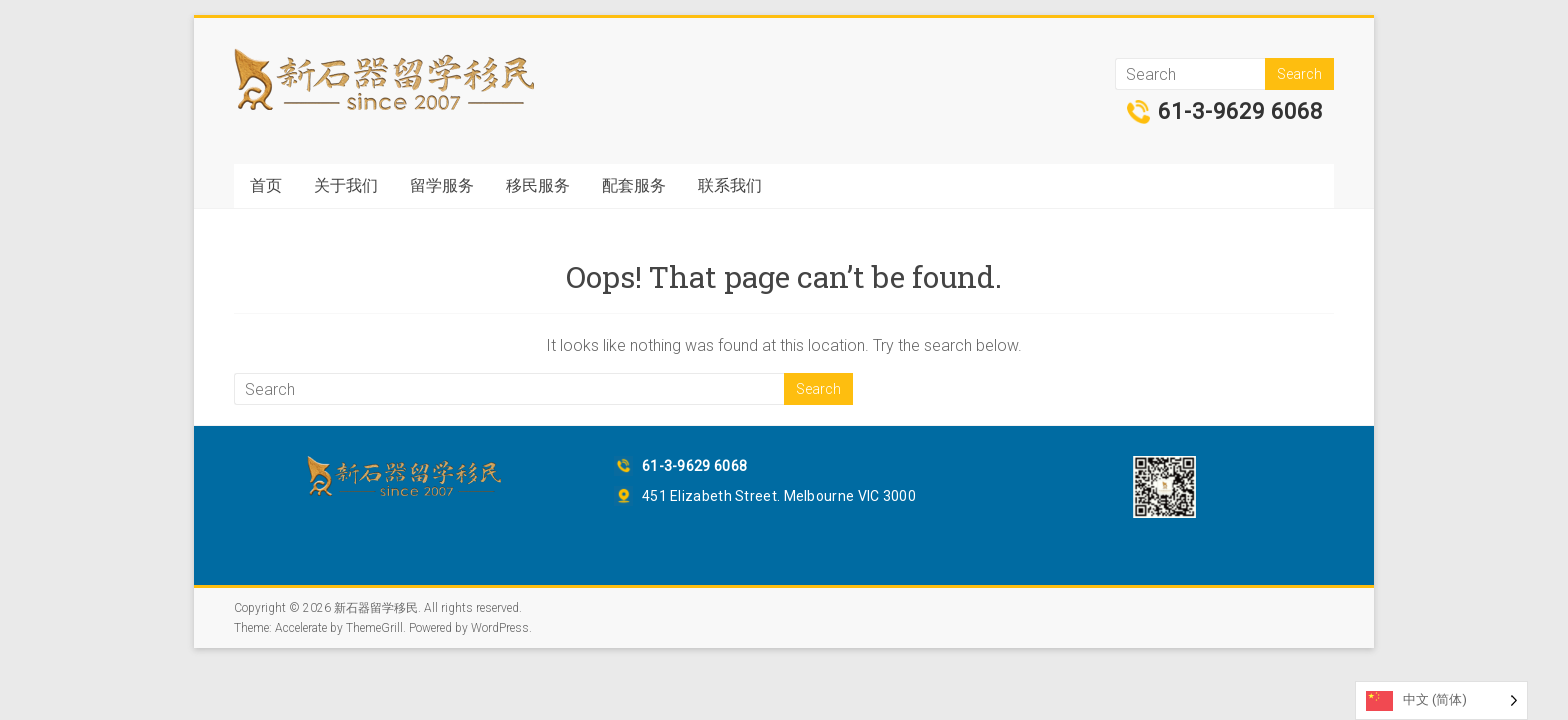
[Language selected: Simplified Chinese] (1441, 700)
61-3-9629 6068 (1240, 112)
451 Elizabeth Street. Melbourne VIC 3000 (779, 496)
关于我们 (346, 185)
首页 (266, 185)
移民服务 (538, 185)
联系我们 (730, 185)
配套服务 (634, 185)
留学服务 (442, 185)
